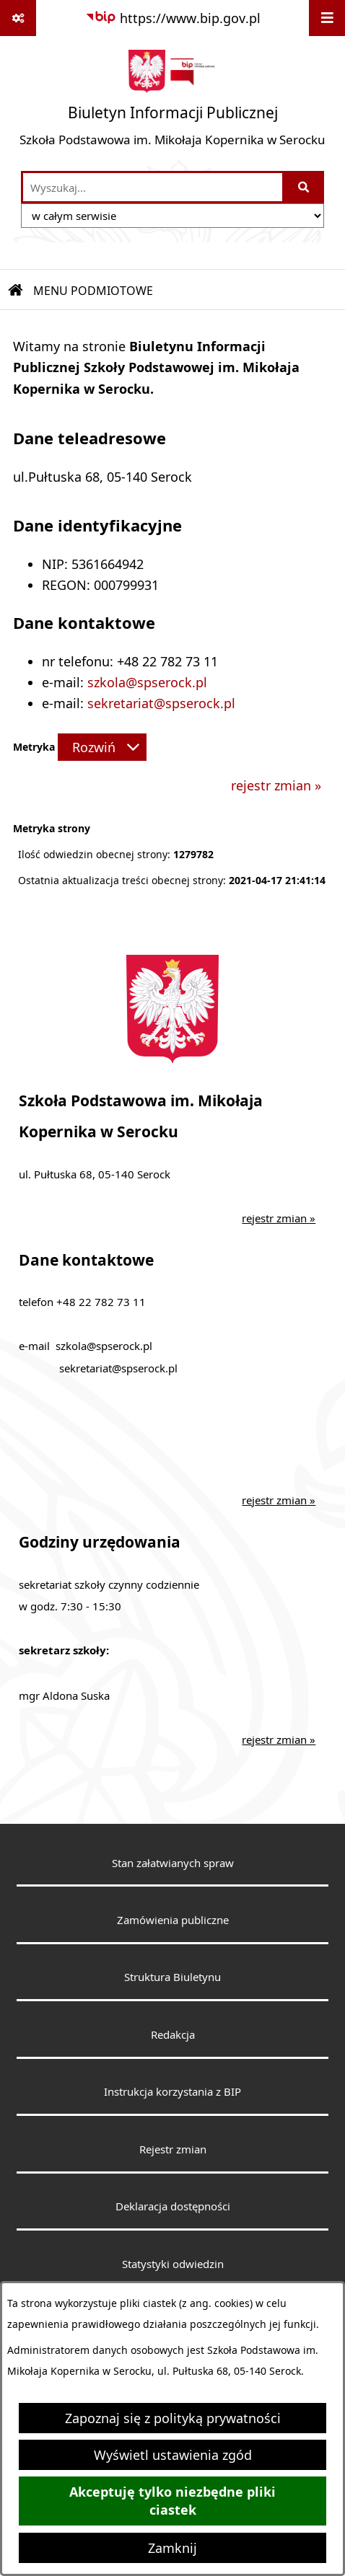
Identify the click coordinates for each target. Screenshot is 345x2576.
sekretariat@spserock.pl (161, 703)
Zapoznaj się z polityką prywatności (173, 2418)
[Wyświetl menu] (327, 18)
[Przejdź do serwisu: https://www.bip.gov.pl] (173, 17)
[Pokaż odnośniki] (18, 18)
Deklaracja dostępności (172, 2206)
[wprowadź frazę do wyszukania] (152, 187)
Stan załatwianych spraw (173, 1863)
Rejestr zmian (172, 2149)
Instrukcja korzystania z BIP (172, 2091)
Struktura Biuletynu (172, 1977)
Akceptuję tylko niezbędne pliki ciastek (172, 2501)
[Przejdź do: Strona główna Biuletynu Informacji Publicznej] (16, 290)
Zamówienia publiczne (173, 1920)
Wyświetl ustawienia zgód (173, 2454)
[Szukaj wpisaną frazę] (304, 187)
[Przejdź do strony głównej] (172, 103)
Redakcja (173, 2034)
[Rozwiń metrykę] (102, 747)
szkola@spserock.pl (147, 682)
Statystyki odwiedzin (173, 2264)
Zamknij (172, 2548)
